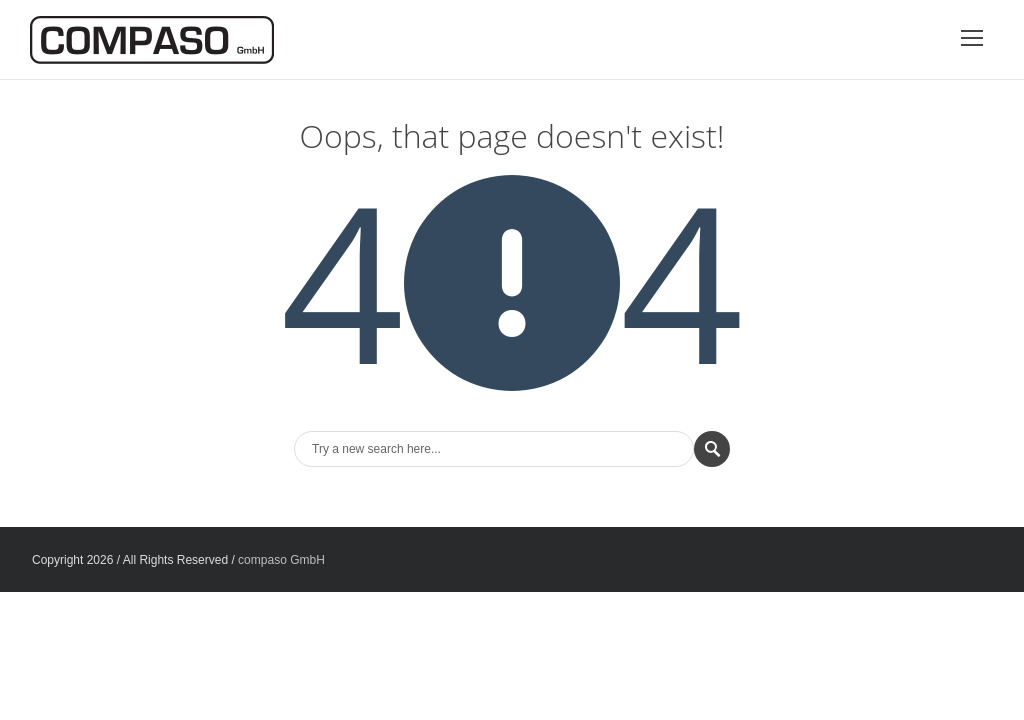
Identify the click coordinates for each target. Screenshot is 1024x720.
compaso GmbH (281, 560)
